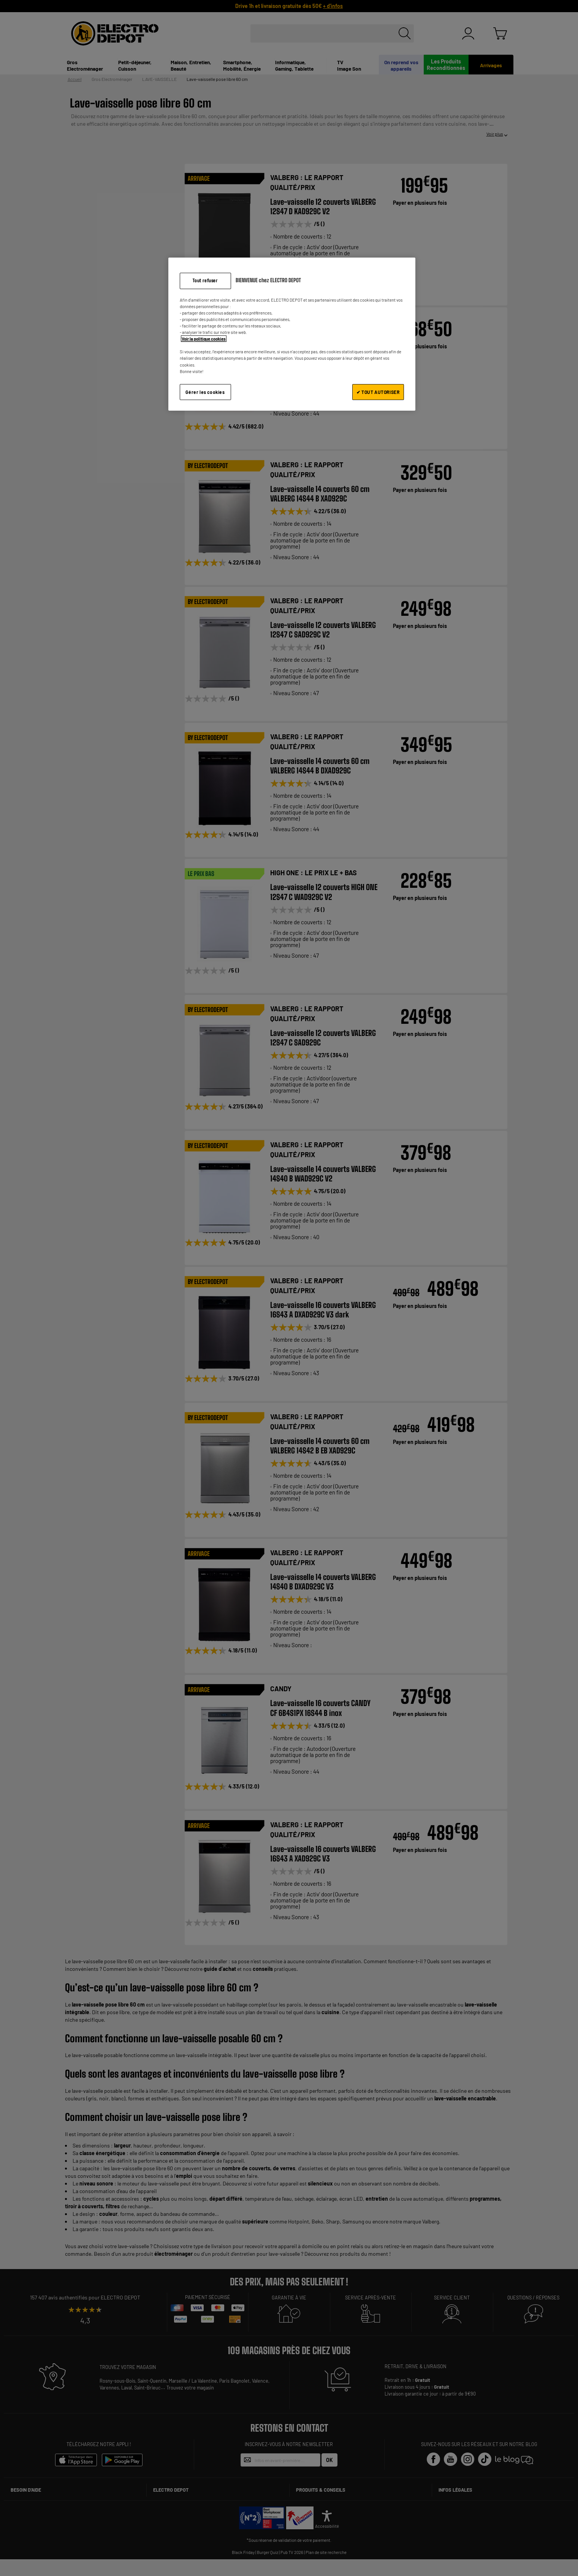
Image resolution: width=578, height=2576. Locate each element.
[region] (291, 334)
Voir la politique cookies (204, 338)
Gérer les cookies (205, 392)
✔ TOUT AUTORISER (378, 392)
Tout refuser (205, 280)
